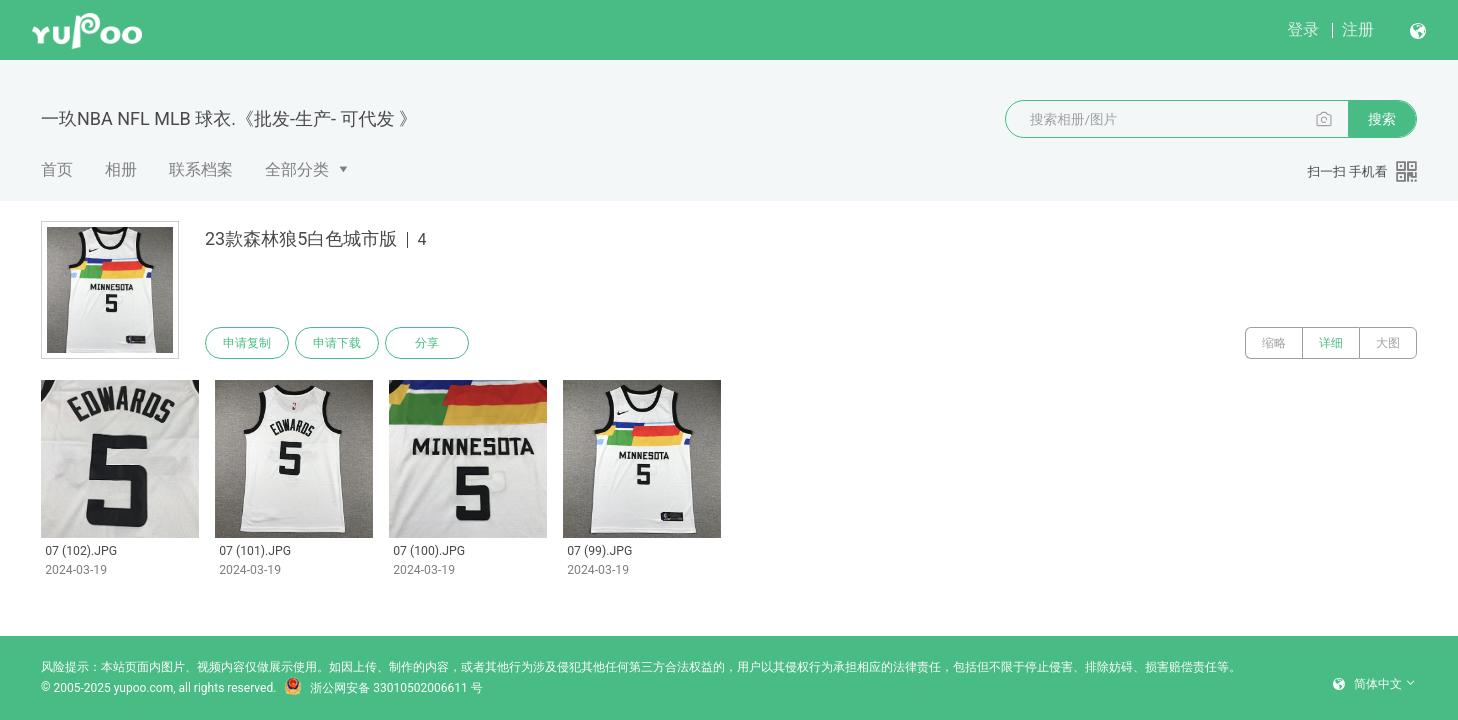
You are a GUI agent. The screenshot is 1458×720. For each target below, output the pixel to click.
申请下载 (337, 343)
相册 (121, 169)
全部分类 (297, 169)
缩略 (1274, 343)
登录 (1303, 29)
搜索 (1382, 119)
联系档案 (201, 169)
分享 (427, 343)
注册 (1358, 29)
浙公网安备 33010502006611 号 (383, 688)
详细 (1331, 343)
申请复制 (247, 343)
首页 (57, 169)
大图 (1388, 343)
